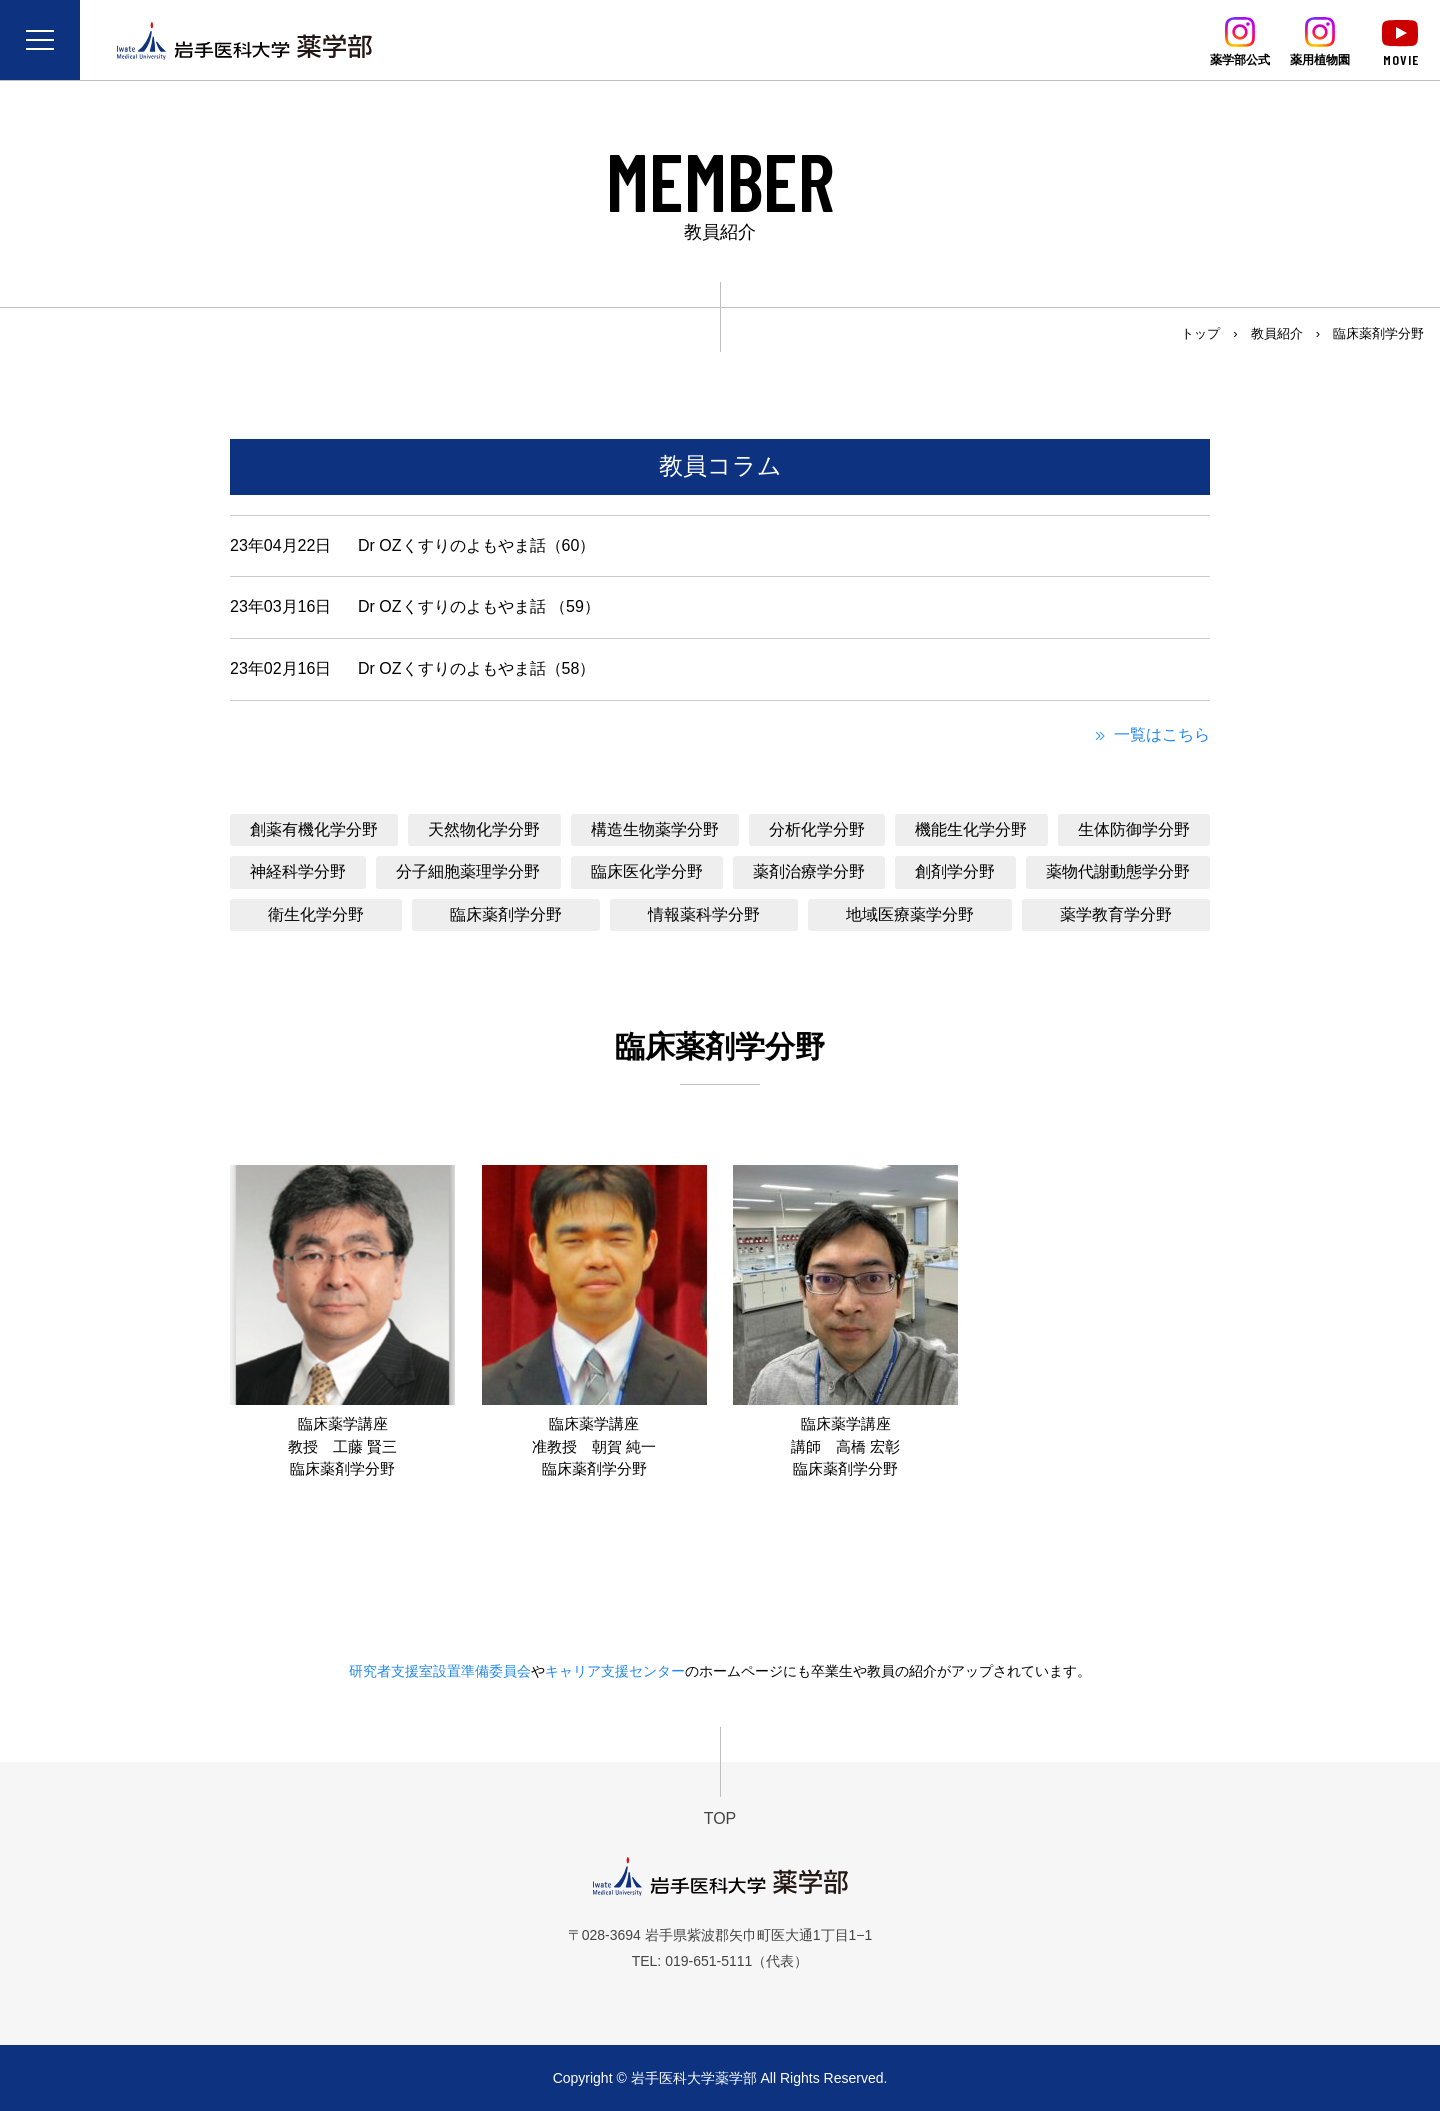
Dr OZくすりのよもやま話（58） (476, 668)
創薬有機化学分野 (314, 829)
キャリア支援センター (615, 1671)
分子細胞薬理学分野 (468, 871)
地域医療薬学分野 (910, 914)
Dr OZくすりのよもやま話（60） (476, 545)
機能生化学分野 (971, 829)
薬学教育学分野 (1116, 914)
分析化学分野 (817, 829)
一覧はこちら (1150, 734)
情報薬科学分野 (704, 914)
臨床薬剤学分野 (506, 914)
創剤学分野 (955, 871)
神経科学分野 (298, 871)
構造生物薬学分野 (655, 829)
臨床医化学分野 (647, 871)
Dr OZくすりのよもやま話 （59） (479, 606)
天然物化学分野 (484, 829)
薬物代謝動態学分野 (1118, 871)
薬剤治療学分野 (809, 871)
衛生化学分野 (316, 914)
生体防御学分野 (1134, 829)
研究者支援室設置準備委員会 (440, 1671)
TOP (720, 1818)
